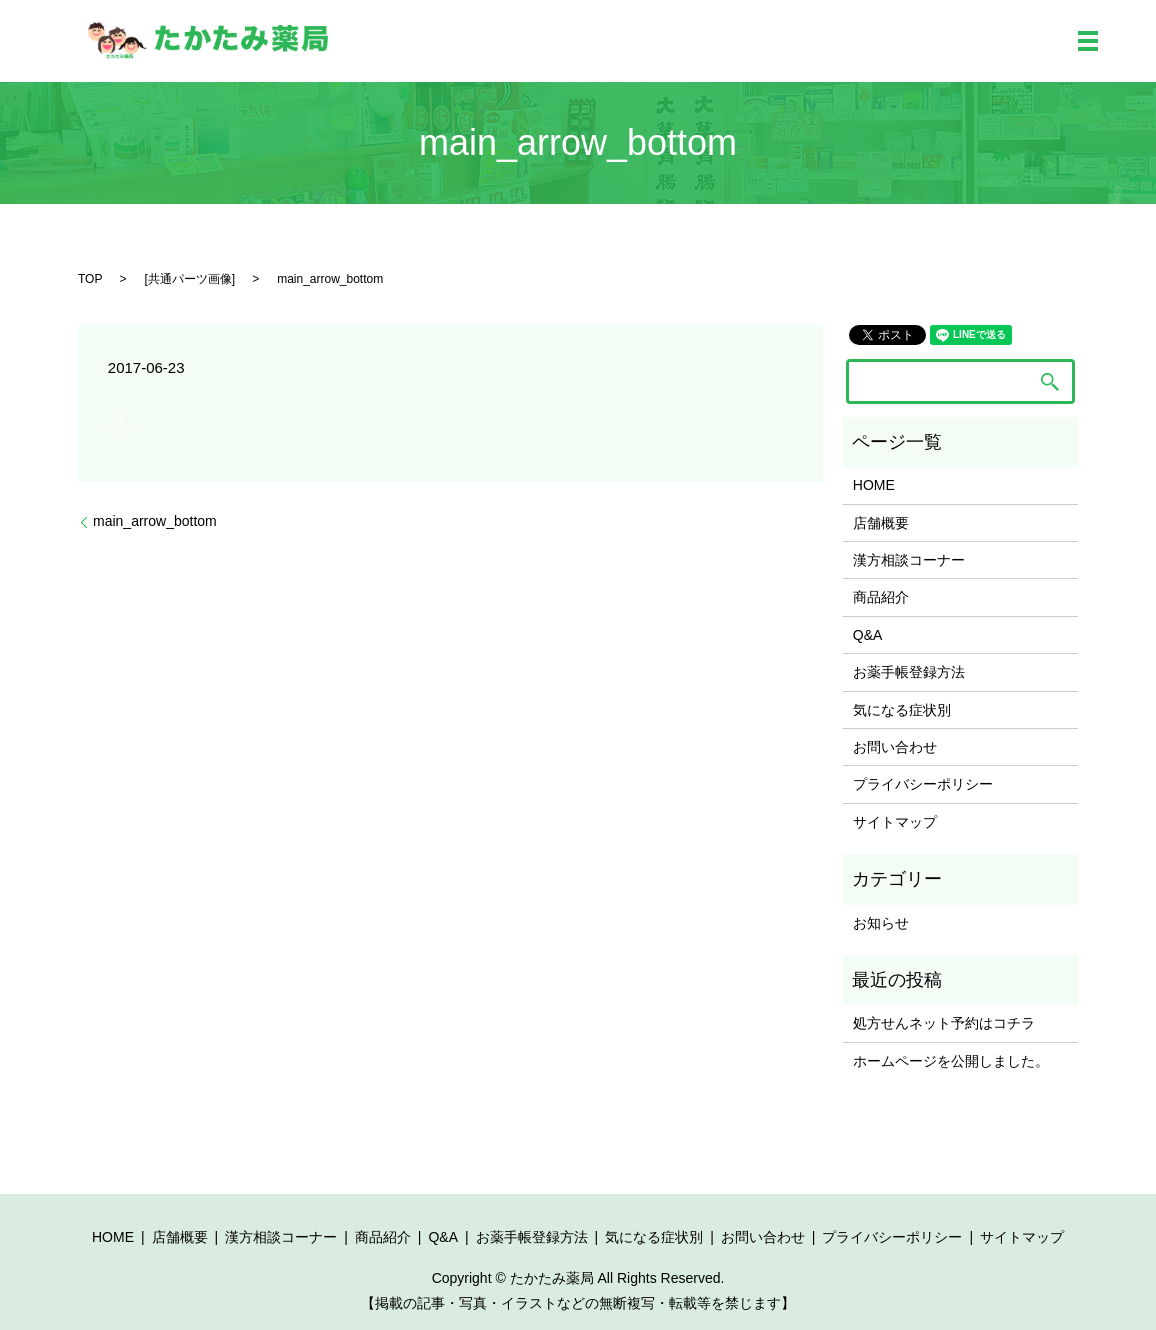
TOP (90, 279)
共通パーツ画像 (190, 279)
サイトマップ (895, 822)
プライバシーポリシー (923, 784)
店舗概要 (881, 523)
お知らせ (881, 923)
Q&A (868, 635)
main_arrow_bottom (155, 521)
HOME (874, 485)
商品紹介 (881, 597)
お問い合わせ (895, 747)
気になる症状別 (902, 710)
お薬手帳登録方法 (909, 672)
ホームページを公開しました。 (951, 1061)
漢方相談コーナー (909, 560)
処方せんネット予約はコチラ (944, 1023)
